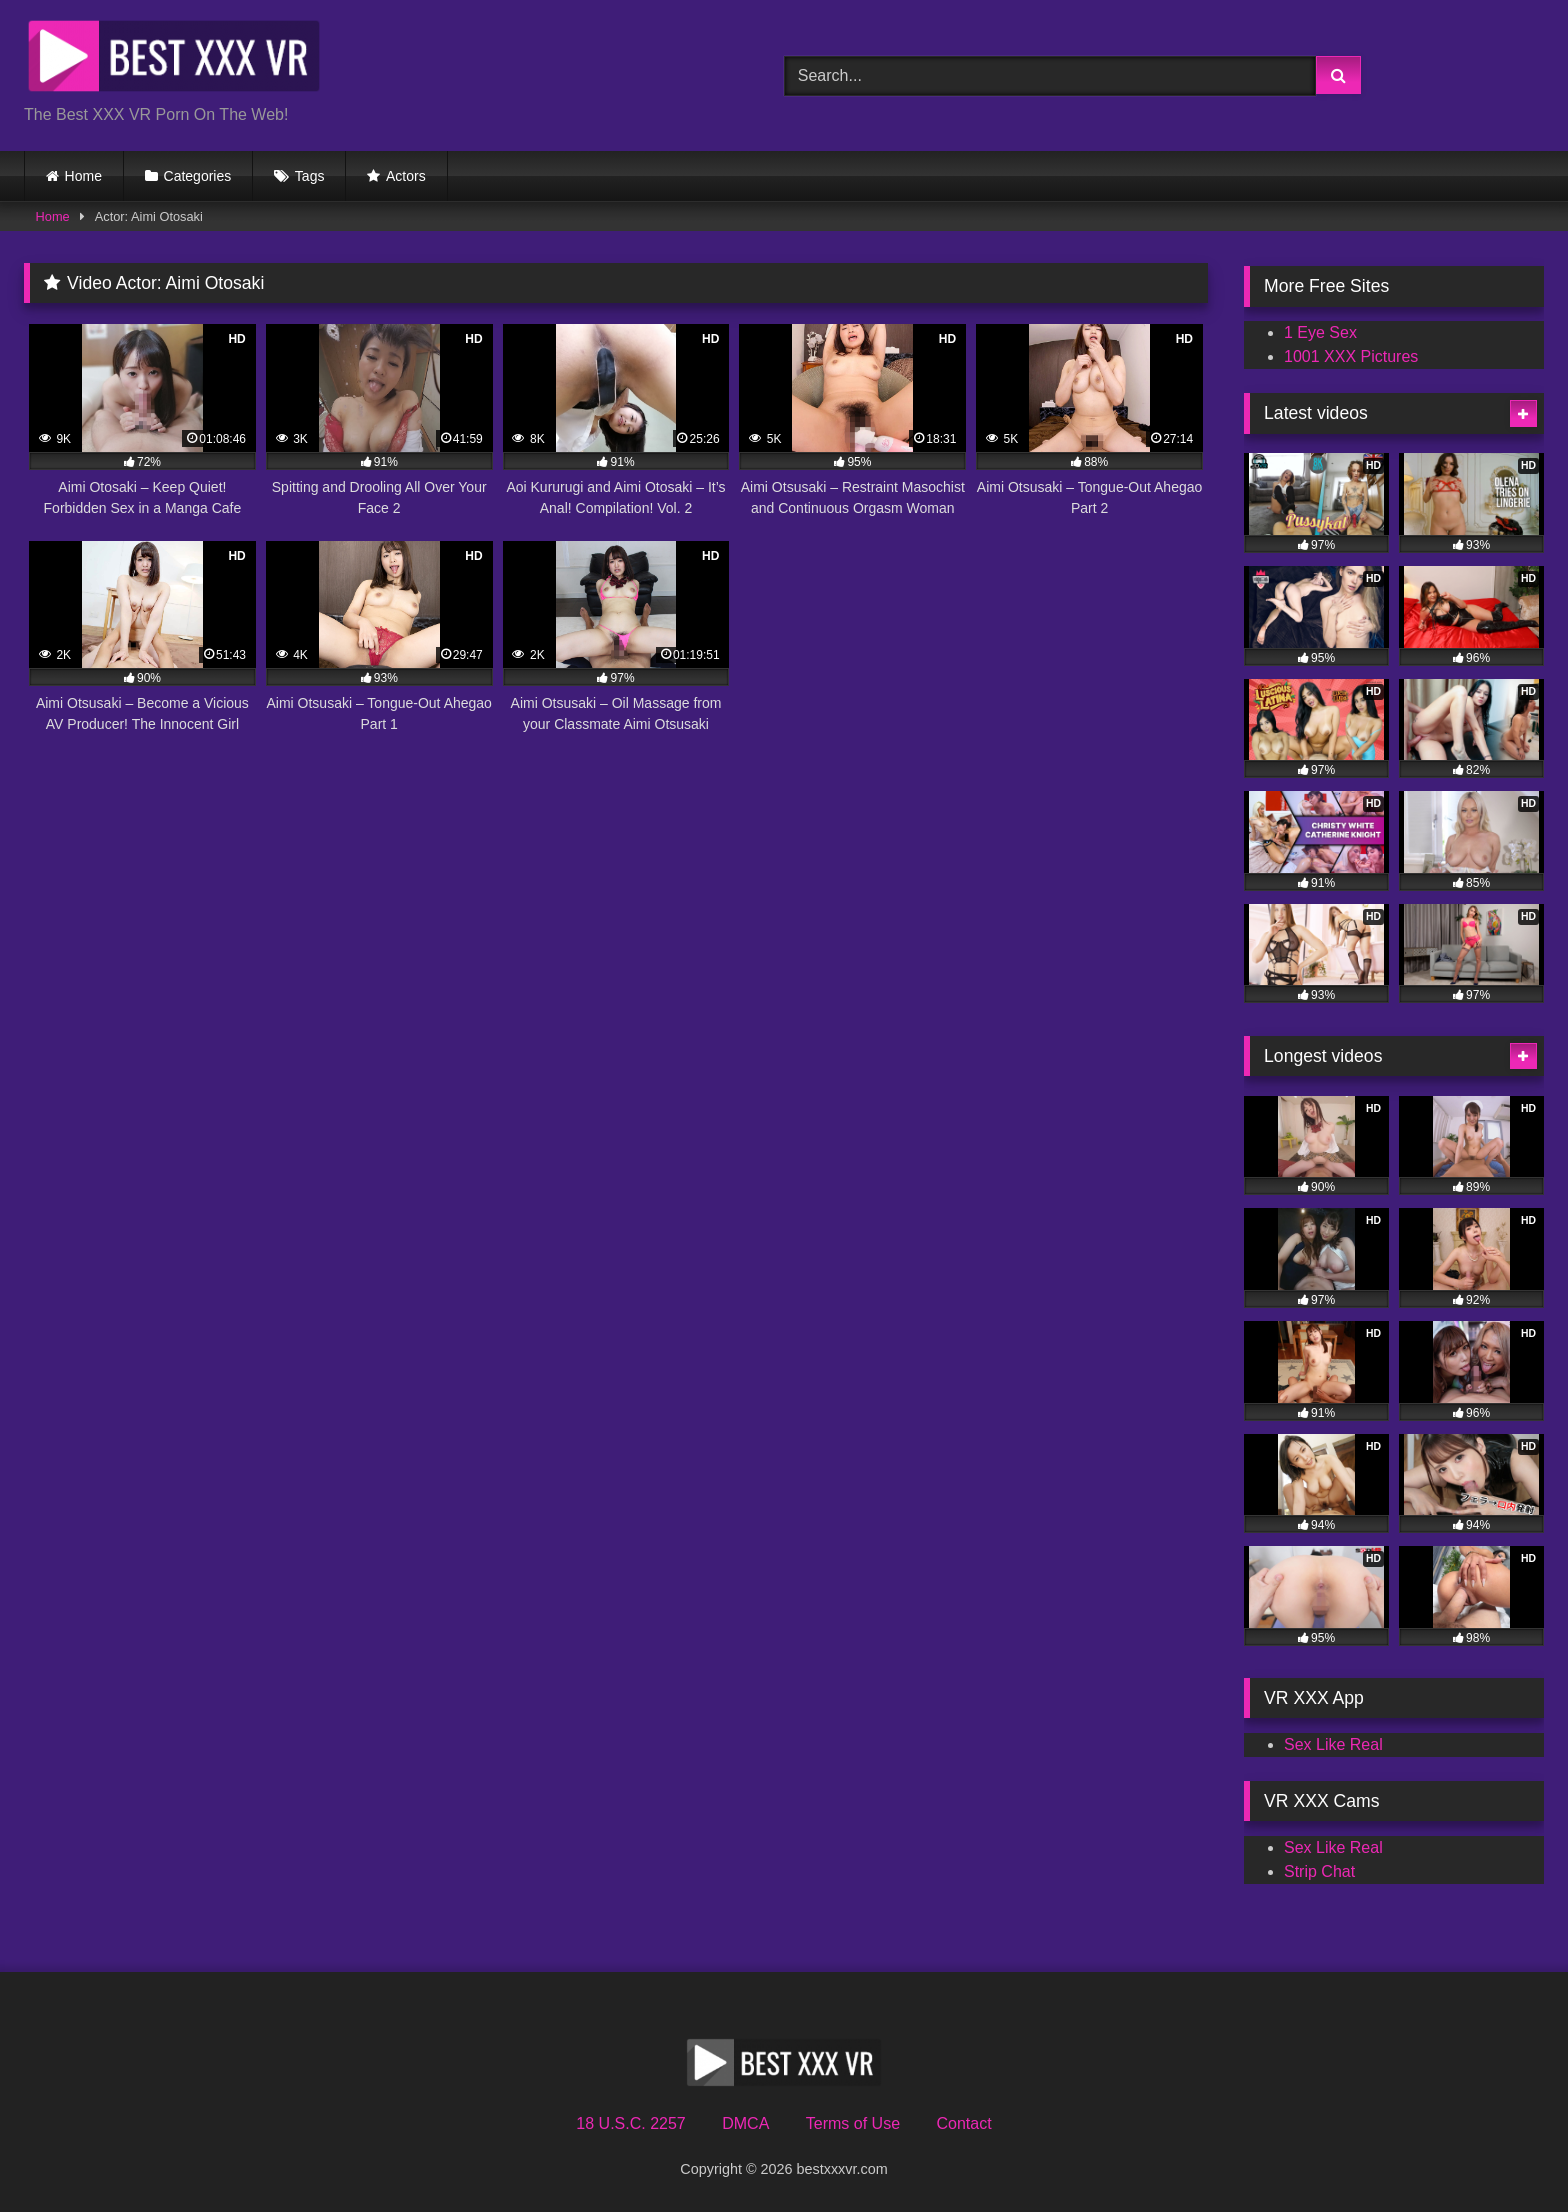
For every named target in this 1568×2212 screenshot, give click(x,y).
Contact (963, 2123)
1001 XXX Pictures (1351, 356)
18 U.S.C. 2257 (630, 2123)
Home (83, 176)
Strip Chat (1319, 1871)
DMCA (745, 2123)
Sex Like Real (1333, 1744)
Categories (198, 176)
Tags (310, 176)
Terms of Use (853, 2123)
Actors (406, 176)
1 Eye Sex (1320, 332)
